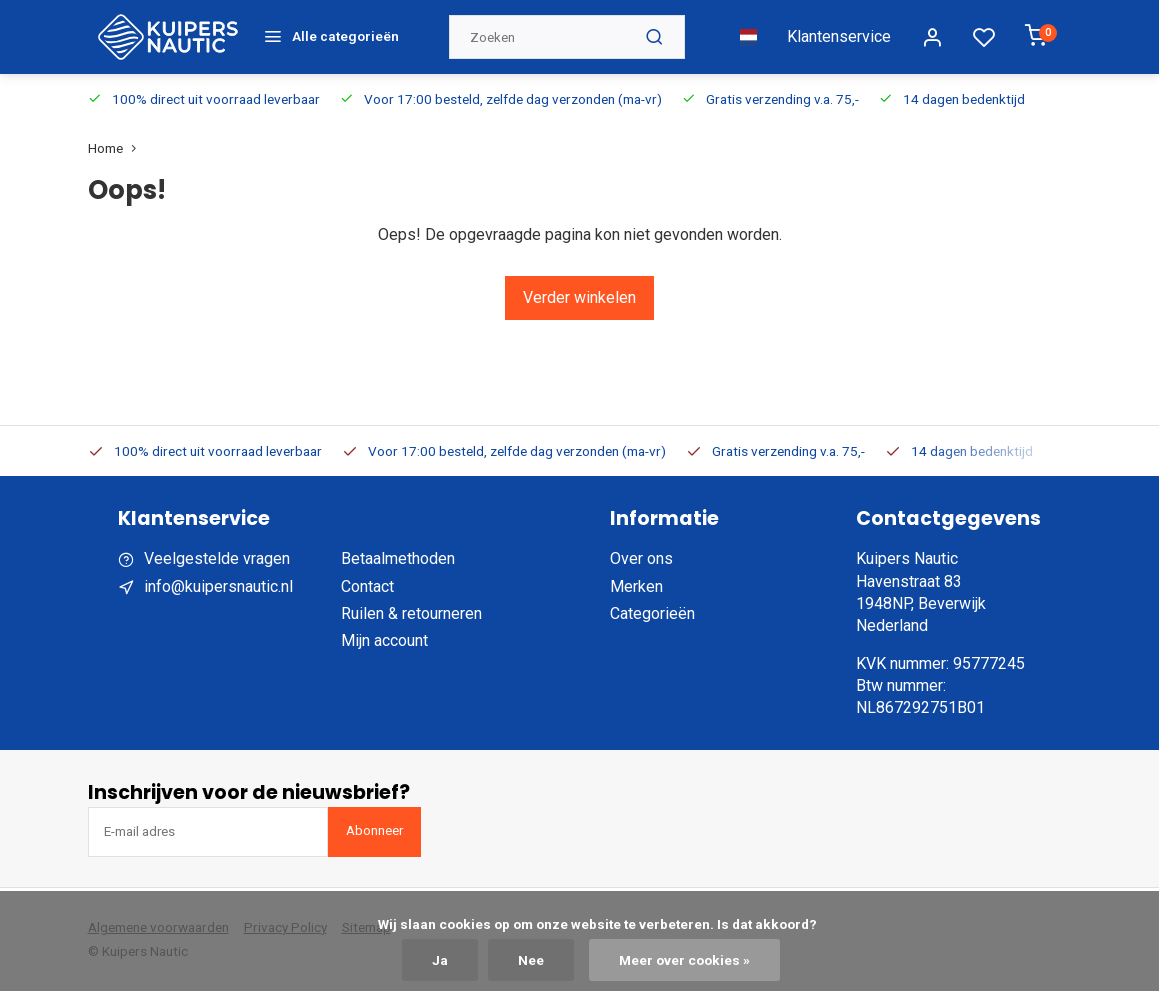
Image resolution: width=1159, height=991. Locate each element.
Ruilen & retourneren (411, 613)
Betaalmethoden (398, 558)
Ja (440, 960)
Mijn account (384, 640)
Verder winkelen (579, 297)
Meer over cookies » (684, 960)
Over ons (641, 558)
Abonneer (374, 830)
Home (116, 148)
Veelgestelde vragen (217, 558)
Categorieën (652, 613)
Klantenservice (839, 36)
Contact (367, 586)
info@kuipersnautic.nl (218, 586)
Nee (531, 960)
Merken (636, 586)
